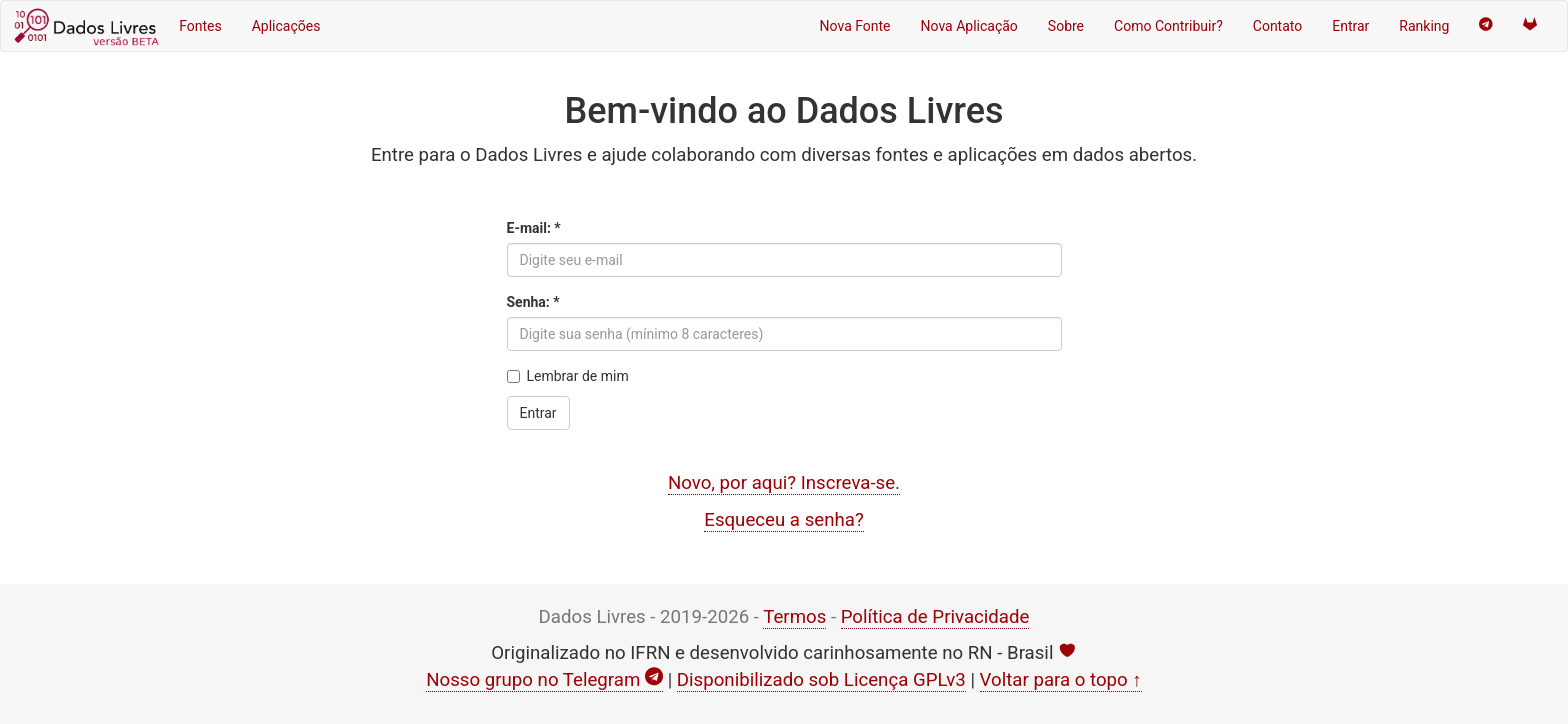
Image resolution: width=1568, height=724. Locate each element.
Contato (1277, 26)
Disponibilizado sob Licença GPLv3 (821, 680)
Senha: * (533, 302)
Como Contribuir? (1168, 26)
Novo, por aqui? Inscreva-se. (784, 483)
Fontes (200, 26)
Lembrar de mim (568, 376)
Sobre (1066, 26)
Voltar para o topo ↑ (1061, 680)
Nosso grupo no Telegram (544, 680)
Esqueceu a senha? (783, 520)
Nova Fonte (855, 26)
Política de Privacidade (935, 617)
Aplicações (286, 26)
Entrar (1350, 26)
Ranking (1424, 26)
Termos (794, 617)
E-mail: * (534, 228)
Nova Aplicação (969, 26)
